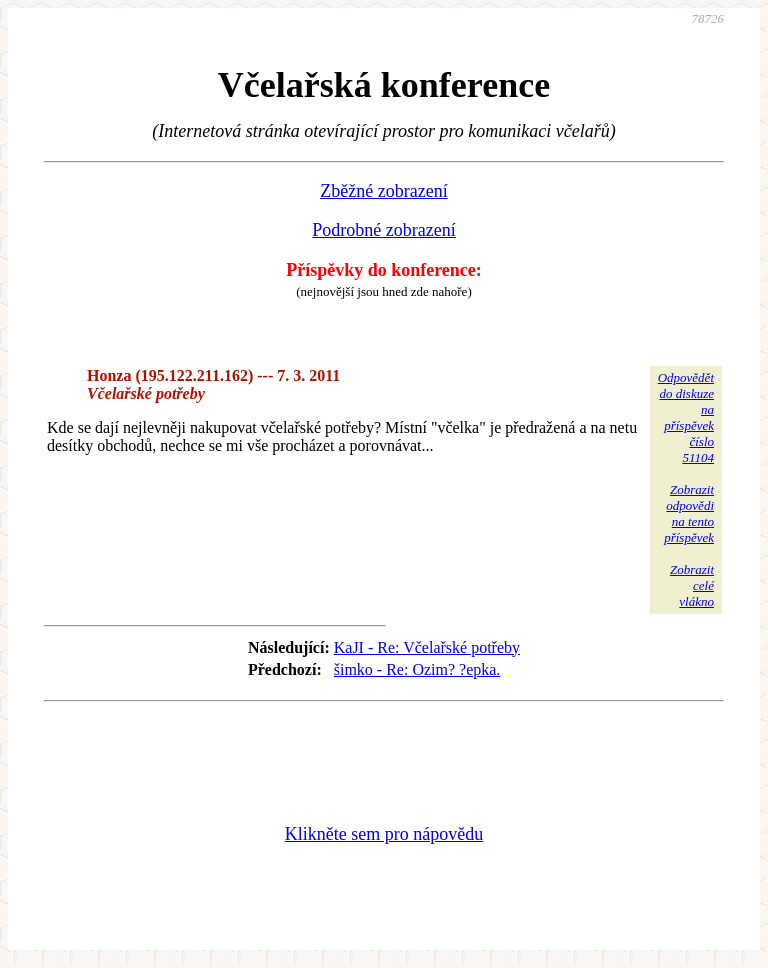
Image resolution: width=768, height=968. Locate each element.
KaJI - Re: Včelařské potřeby (427, 647)
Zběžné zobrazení (383, 191)
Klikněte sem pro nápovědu (384, 834)
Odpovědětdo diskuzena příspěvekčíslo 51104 (686, 417)
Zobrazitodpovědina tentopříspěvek (689, 513)
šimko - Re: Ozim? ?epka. (417, 669)
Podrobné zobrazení (383, 230)
